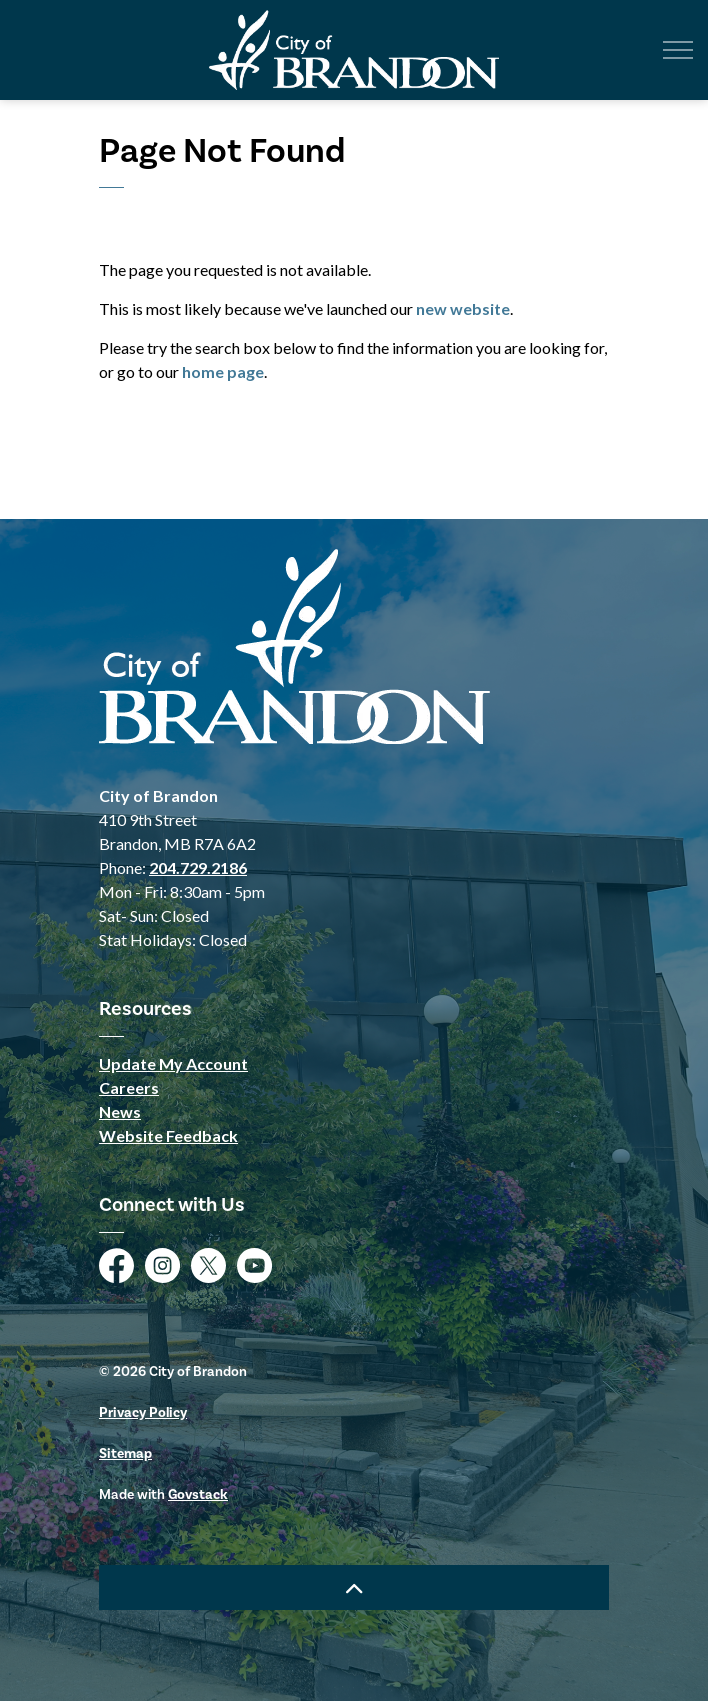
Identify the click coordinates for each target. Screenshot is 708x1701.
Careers (129, 1087)
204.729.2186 (198, 867)
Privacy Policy (143, 1412)
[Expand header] (678, 50)
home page (223, 371)
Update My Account (173, 1063)
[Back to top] (354, 1587)
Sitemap (125, 1453)
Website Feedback (168, 1135)
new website (463, 308)
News (120, 1111)
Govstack (198, 1494)
